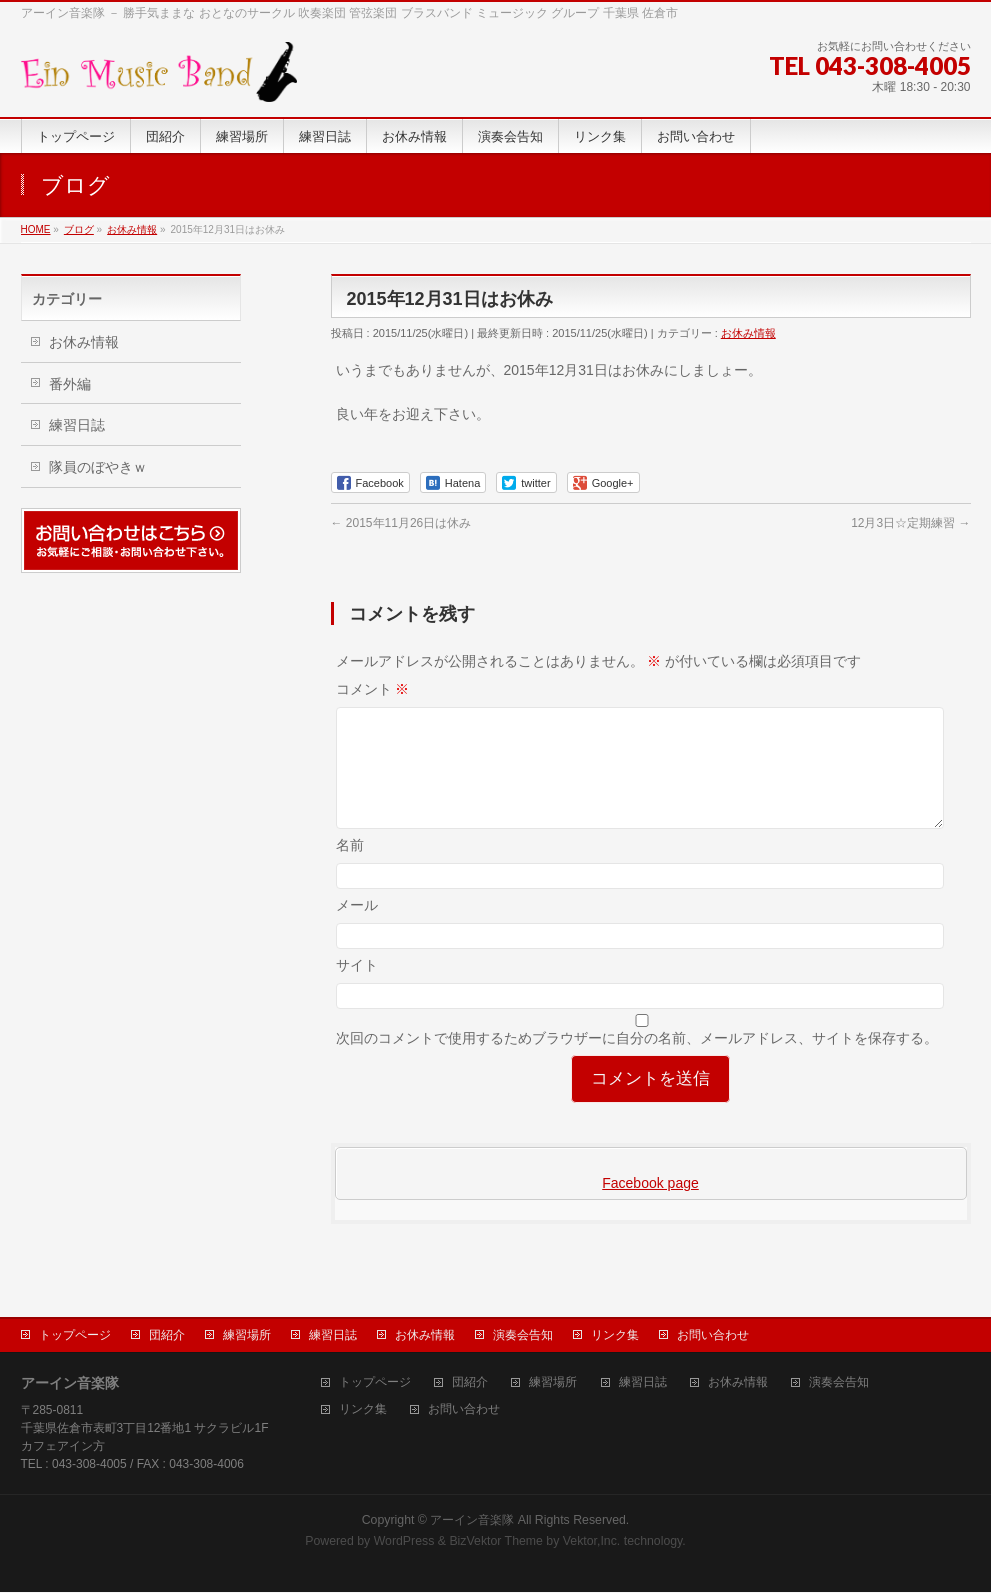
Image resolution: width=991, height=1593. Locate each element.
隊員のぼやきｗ (98, 467)
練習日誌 (77, 425)
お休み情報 (748, 333)
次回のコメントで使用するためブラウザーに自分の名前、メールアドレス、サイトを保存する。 (637, 1062)
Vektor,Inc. (592, 1542)
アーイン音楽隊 (472, 1521)
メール (357, 929)
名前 (350, 869)
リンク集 (615, 1336)
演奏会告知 (523, 1336)
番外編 (70, 384)
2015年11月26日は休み (401, 523)
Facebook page (650, 1207)
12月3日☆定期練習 (910, 523)
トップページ (75, 1336)
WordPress (404, 1542)
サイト (357, 989)
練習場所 (247, 1336)
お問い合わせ (713, 1336)
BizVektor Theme (496, 1542)
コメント (373, 689)
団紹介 (167, 1336)
